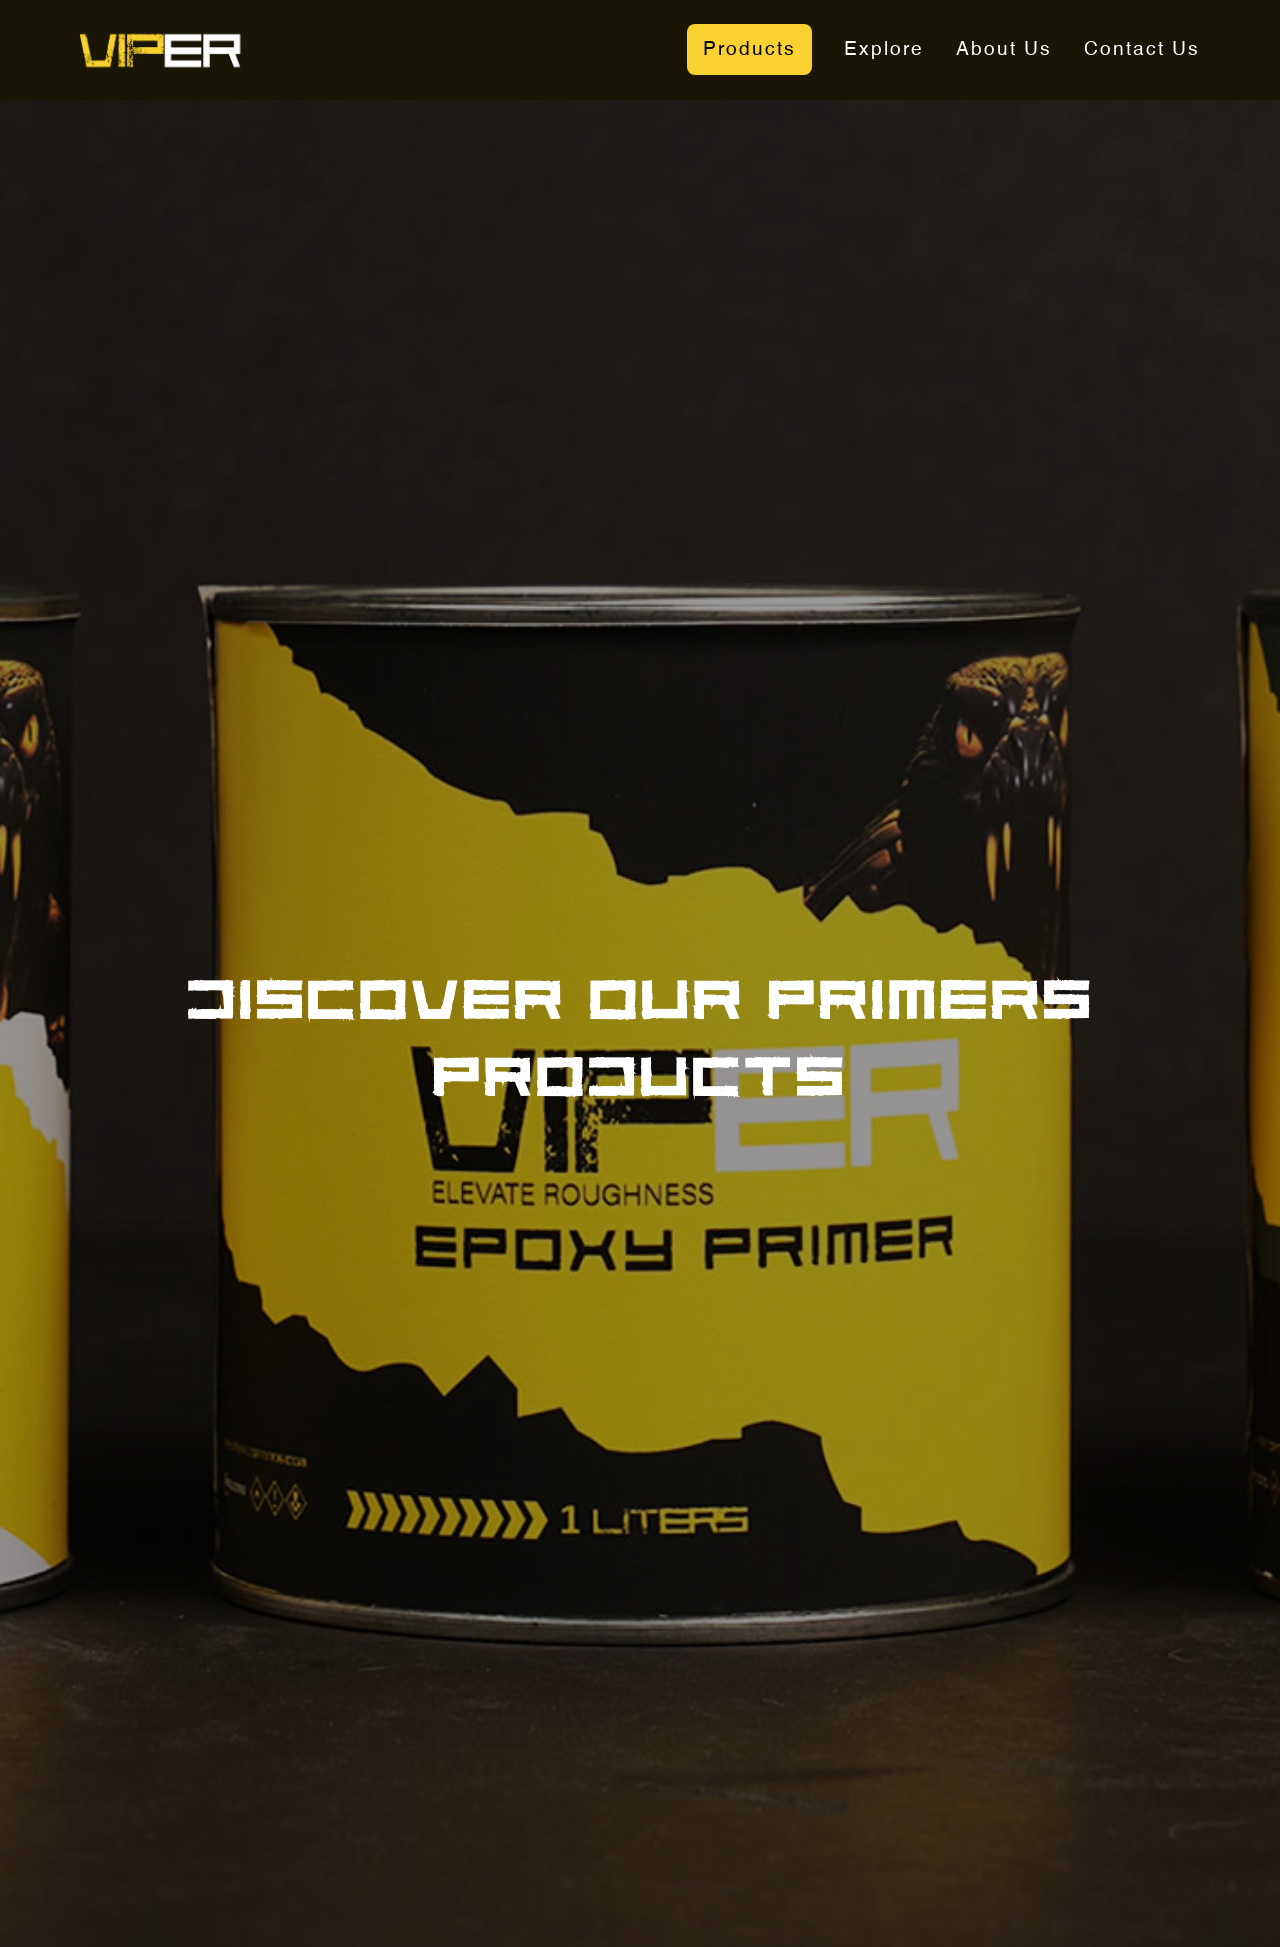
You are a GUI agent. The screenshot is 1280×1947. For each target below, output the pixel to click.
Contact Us (1142, 49)
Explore (884, 49)
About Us (1004, 49)
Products (749, 49)
